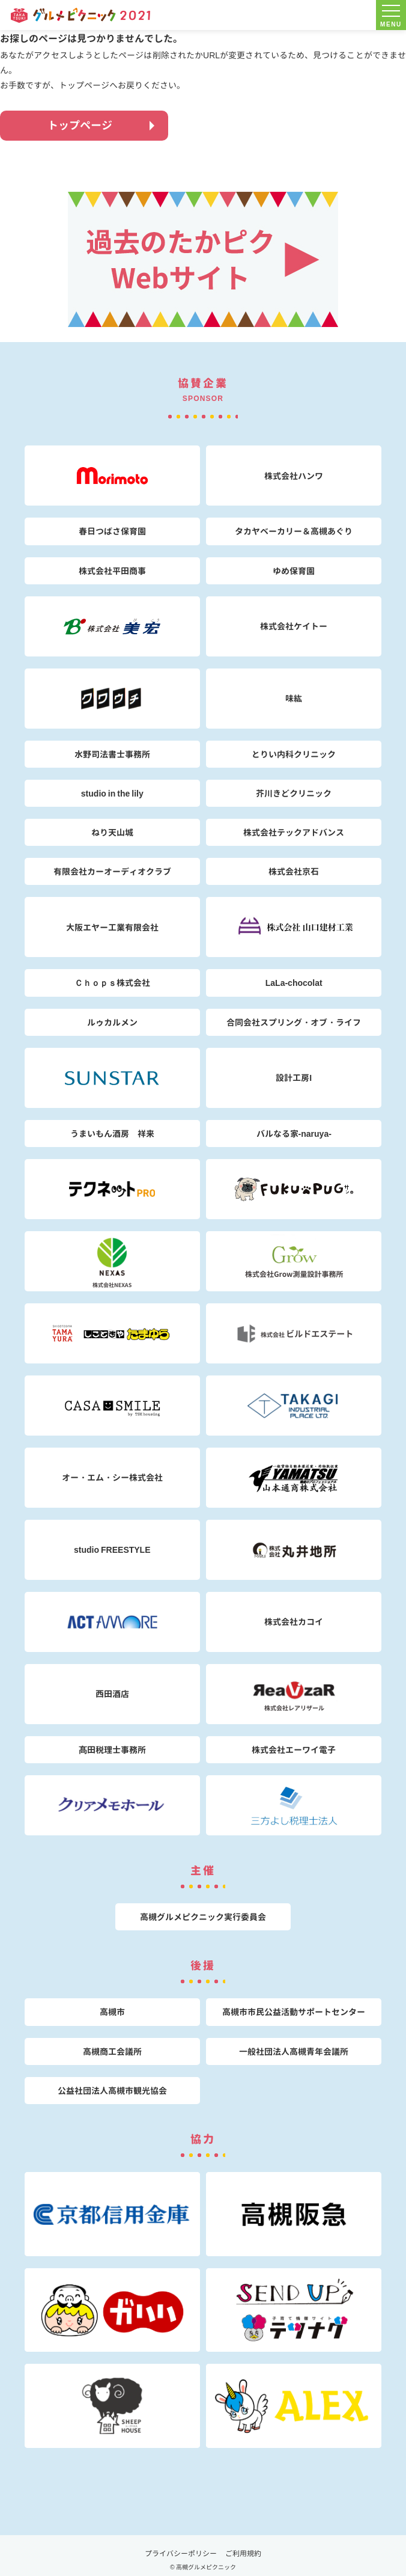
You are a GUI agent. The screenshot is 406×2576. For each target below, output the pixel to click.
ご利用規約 (243, 2553)
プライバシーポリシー (181, 2553)
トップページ (79, 125)
